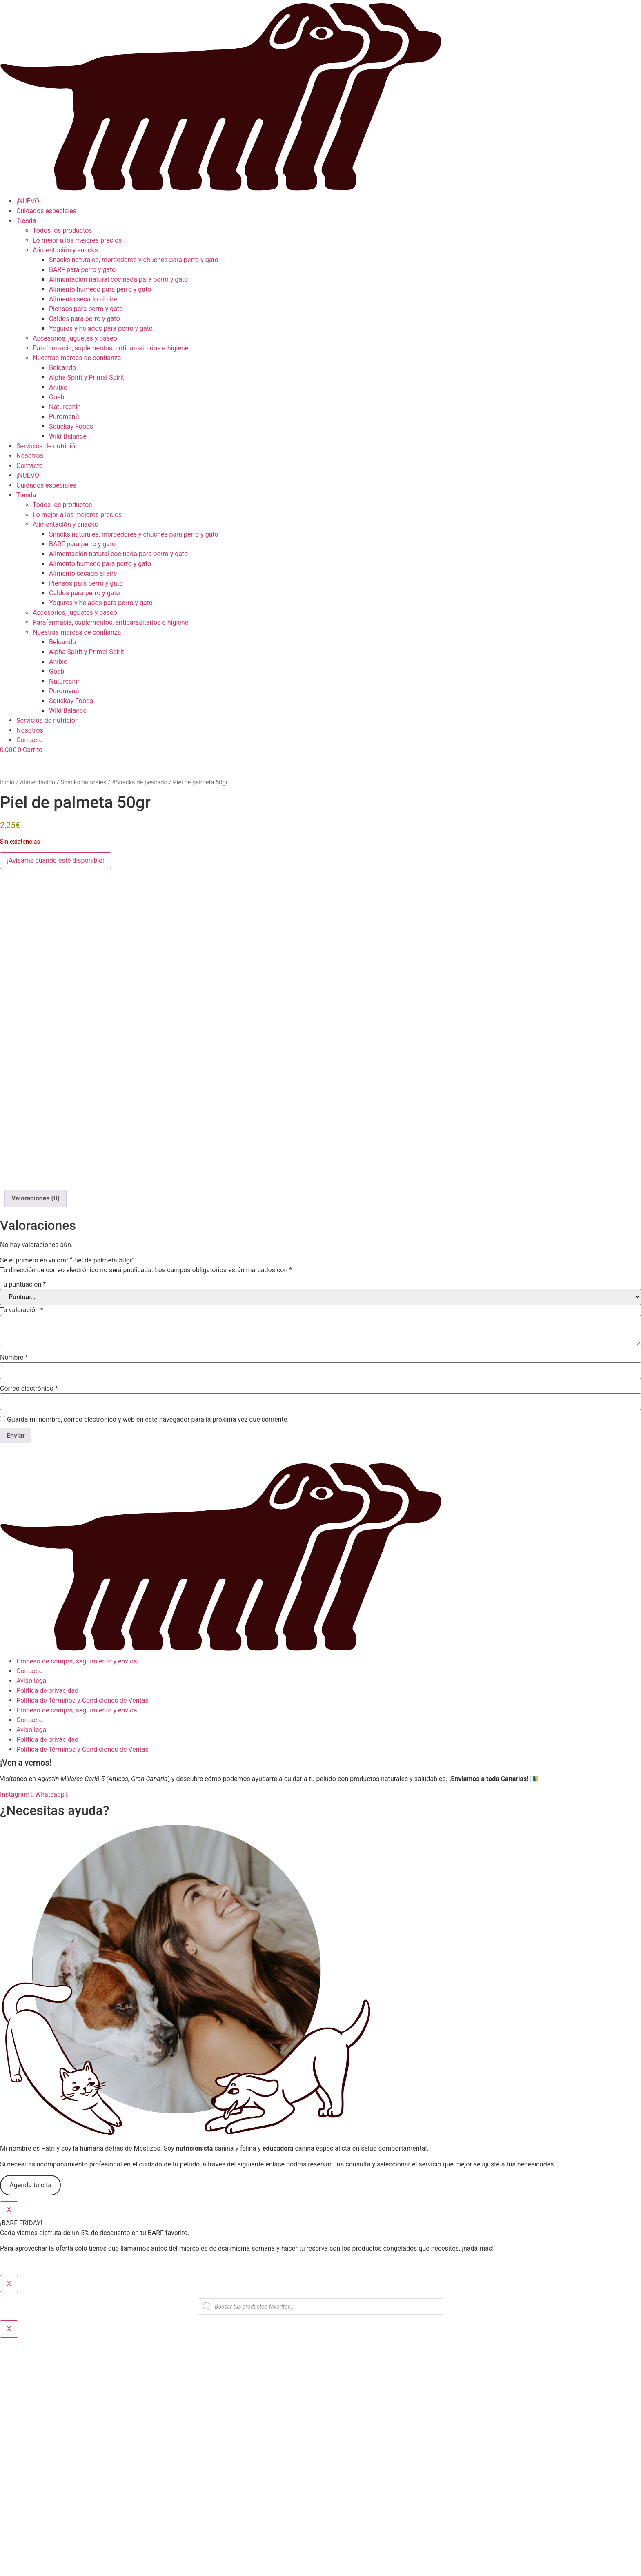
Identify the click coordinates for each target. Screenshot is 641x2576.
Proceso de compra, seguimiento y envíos (76, 1900)
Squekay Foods (71, 426)
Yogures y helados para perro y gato (101, 328)
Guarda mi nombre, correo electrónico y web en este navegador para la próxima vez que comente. (148, 1659)
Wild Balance (68, 436)
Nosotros (29, 456)
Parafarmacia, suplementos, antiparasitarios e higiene (110, 348)
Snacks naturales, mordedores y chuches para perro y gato (133, 260)
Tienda (26, 221)
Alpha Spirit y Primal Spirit (86, 377)
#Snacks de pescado (139, 782)
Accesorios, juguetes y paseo (75, 338)
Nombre (14, 1597)
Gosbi (57, 397)
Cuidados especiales (46, 211)
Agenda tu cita (30, 2424)
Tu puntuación (23, 1524)
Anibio (58, 387)
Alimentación (37, 782)
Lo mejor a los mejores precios (77, 240)
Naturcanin (65, 407)
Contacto (29, 466)
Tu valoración (21, 1549)
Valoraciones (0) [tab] (35, 1438)
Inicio (7, 782)
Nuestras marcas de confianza (77, 358)
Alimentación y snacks (65, 250)
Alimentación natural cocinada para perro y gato (118, 279)
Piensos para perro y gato (86, 309)
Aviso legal (32, 1920)
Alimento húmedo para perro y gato (100, 289)
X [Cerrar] (9, 2449)
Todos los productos (62, 230)
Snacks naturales (83, 782)
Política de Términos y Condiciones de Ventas (82, 1940)
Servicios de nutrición (47, 446)
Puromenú (64, 417)
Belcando (62, 368)
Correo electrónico (29, 1628)
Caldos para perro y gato (84, 319)
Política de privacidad (47, 1930)
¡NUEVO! (28, 201)
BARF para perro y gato (82, 270)
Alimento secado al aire (83, 299)
